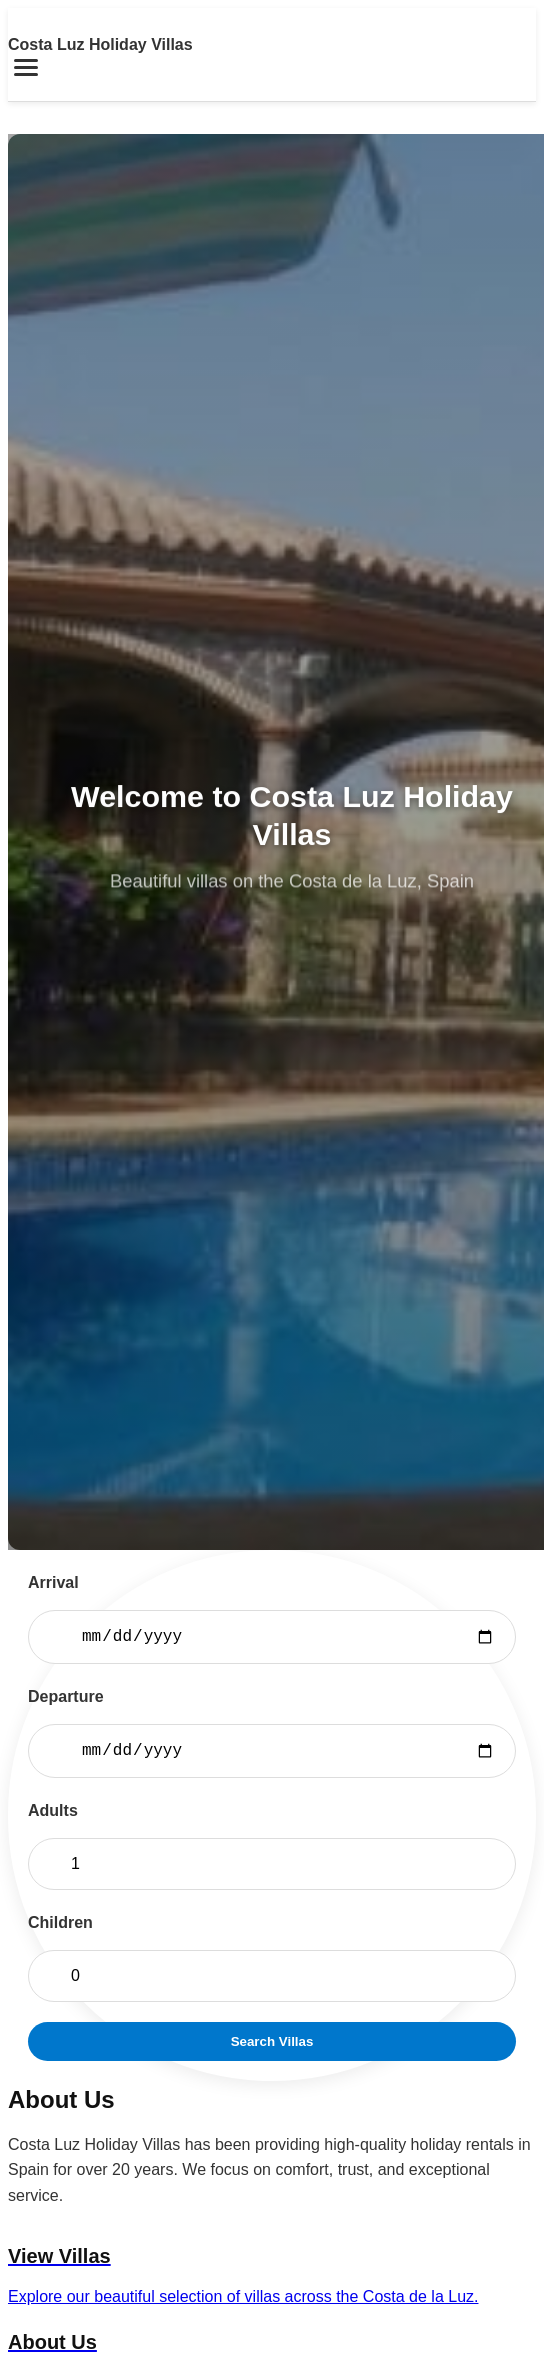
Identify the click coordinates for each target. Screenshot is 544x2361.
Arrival (53, 1582)
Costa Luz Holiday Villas (100, 44)
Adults (53, 1810)
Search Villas (272, 2041)
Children (60, 1922)
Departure (66, 1696)
